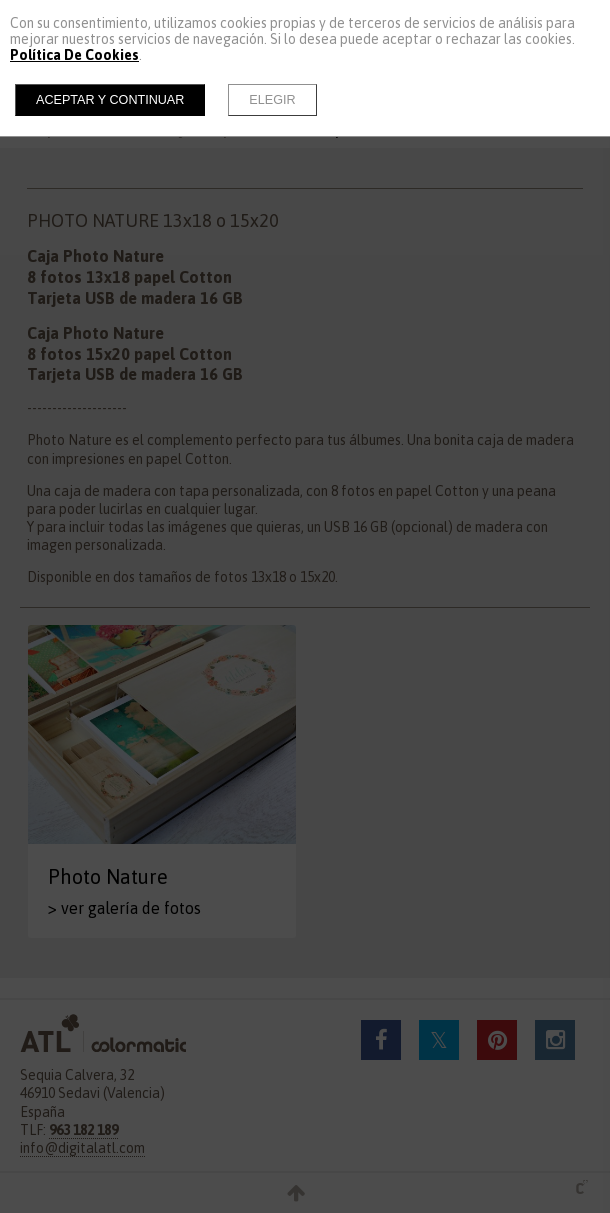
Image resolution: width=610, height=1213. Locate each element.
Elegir (272, 100)
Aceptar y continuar (110, 100)
